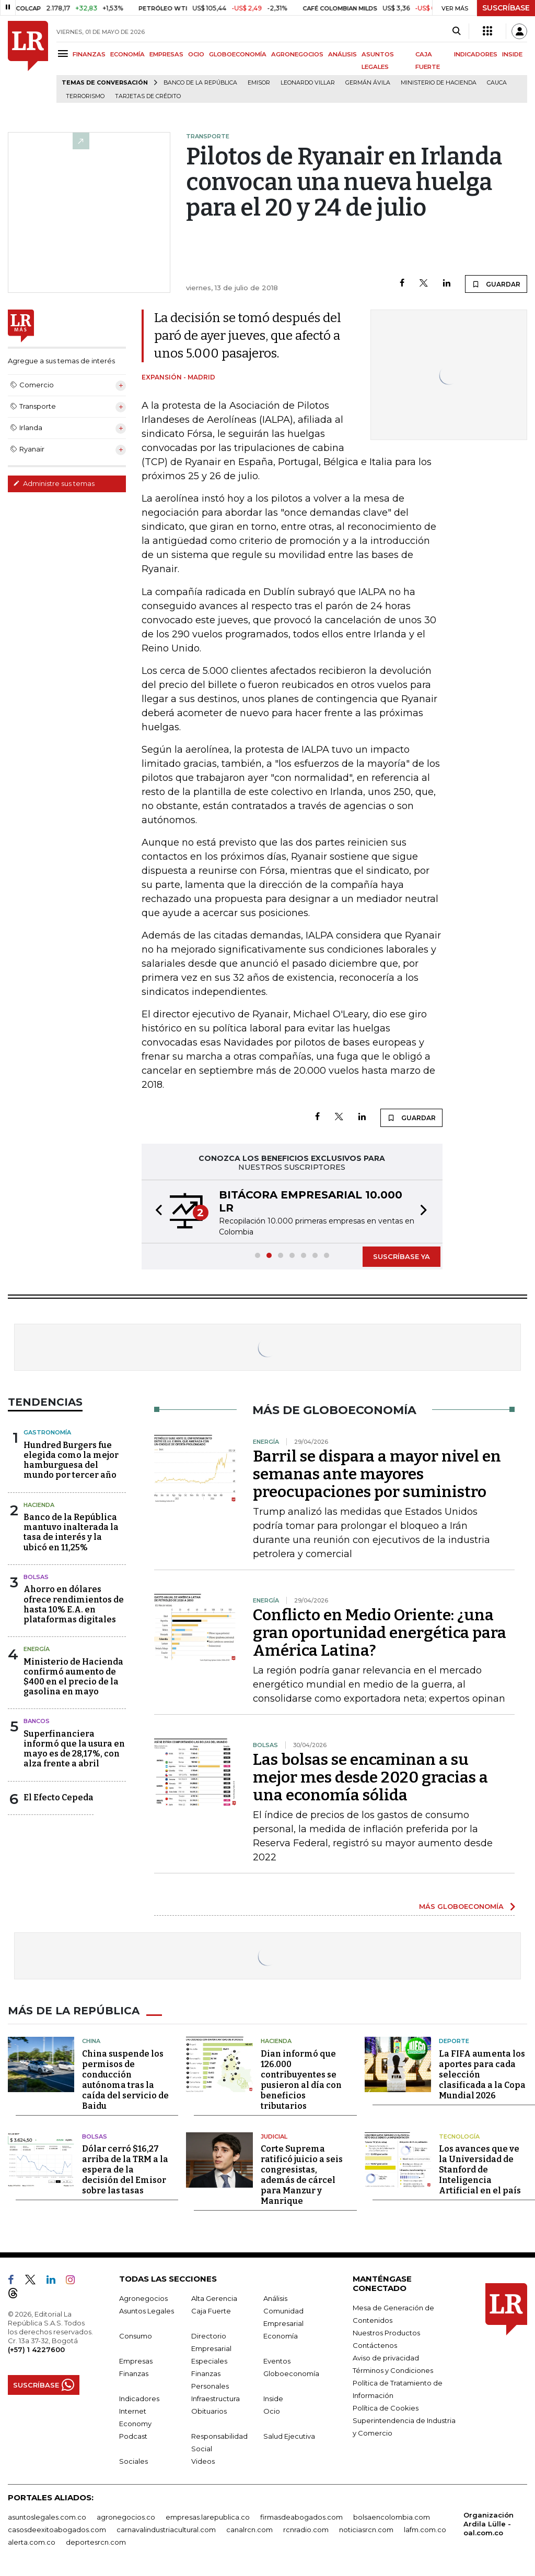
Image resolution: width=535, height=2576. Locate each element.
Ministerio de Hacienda (438, 82)
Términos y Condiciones (393, 2370)
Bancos (37, 1721)
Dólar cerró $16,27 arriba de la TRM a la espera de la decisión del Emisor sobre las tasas (125, 2169)
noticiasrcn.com (366, 2529)
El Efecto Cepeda (59, 1797)
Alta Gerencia (214, 2298)
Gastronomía (47, 1432)
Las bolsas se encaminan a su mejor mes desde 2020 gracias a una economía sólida (370, 1777)
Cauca (497, 82)
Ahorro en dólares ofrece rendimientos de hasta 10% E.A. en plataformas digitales (74, 1604)
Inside (273, 2398)
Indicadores (139, 2398)
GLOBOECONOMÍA (237, 54)
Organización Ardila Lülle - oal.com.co (488, 2524)
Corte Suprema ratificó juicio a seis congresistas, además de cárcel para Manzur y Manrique (302, 2175)
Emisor (259, 82)
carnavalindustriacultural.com (166, 2529)
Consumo (135, 2336)
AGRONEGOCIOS (297, 54)
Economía (280, 2336)
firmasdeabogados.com (301, 2517)
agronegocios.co (126, 2517)
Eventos (276, 2361)
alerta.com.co (31, 2542)
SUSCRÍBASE (506, 8)
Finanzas (133, 2373)
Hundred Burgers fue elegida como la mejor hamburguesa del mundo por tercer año (71, 1460)
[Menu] (64, 53)
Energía (37, 1649)
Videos (203, 2461)
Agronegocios (143, 2298)
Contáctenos (375, 2345)
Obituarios (209, 2411)
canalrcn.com (249, 2529)
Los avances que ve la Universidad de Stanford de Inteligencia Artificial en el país (480, 2169)
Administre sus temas (54, 483)
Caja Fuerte (211, 2311)
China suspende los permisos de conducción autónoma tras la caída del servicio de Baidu (125, 2080)
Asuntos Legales (146, 2311)
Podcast (133, 2436)
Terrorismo (85, 96)
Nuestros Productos (386, 2333)
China (91, 2041)
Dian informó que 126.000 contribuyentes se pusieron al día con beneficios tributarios (301, 2080)
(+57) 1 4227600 (36, 2349)
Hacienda (39, 1505)
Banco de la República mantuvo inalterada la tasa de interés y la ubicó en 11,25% (71, 1532)
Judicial (274, 2136)
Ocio (271, 2411)
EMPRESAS (166, 54)
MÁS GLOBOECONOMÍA (461, 1906)
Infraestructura (215, 2398)
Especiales (209, 2361)
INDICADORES (475, 54)
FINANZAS (89, 54)
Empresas (136, 2361)
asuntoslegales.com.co (47, 2517)
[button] (156, 1211)
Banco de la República (200, 82)
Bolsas (36, 1577)
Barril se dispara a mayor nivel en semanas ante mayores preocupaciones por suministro (377, 1474)
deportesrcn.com (96, 2542)
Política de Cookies (385, 2408)
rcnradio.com (306, 2529)
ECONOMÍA (127, 54)
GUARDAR (496, 284)
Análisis (275, 2298)
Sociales (133, 2461)
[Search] (456, 31)
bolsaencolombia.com (391, 2517)
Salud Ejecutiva (289, 2436)
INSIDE (512, 54)
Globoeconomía (291, 2373)
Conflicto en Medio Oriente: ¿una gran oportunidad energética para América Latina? (379, 1633)
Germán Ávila (367, 82)
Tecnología (459, 2136)
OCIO (196, 54)
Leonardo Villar (308, 82)
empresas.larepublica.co (208, 2517)
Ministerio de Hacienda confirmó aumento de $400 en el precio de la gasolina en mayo (73, 1677)
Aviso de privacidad (386, 2358)
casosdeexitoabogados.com (57, 2529)
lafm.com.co (425, 2529)
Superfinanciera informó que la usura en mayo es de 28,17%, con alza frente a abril (74, 1749)
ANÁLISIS (342, 54)
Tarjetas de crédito (148, 96)
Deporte (454, 2041)
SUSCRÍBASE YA (401, 1256)
